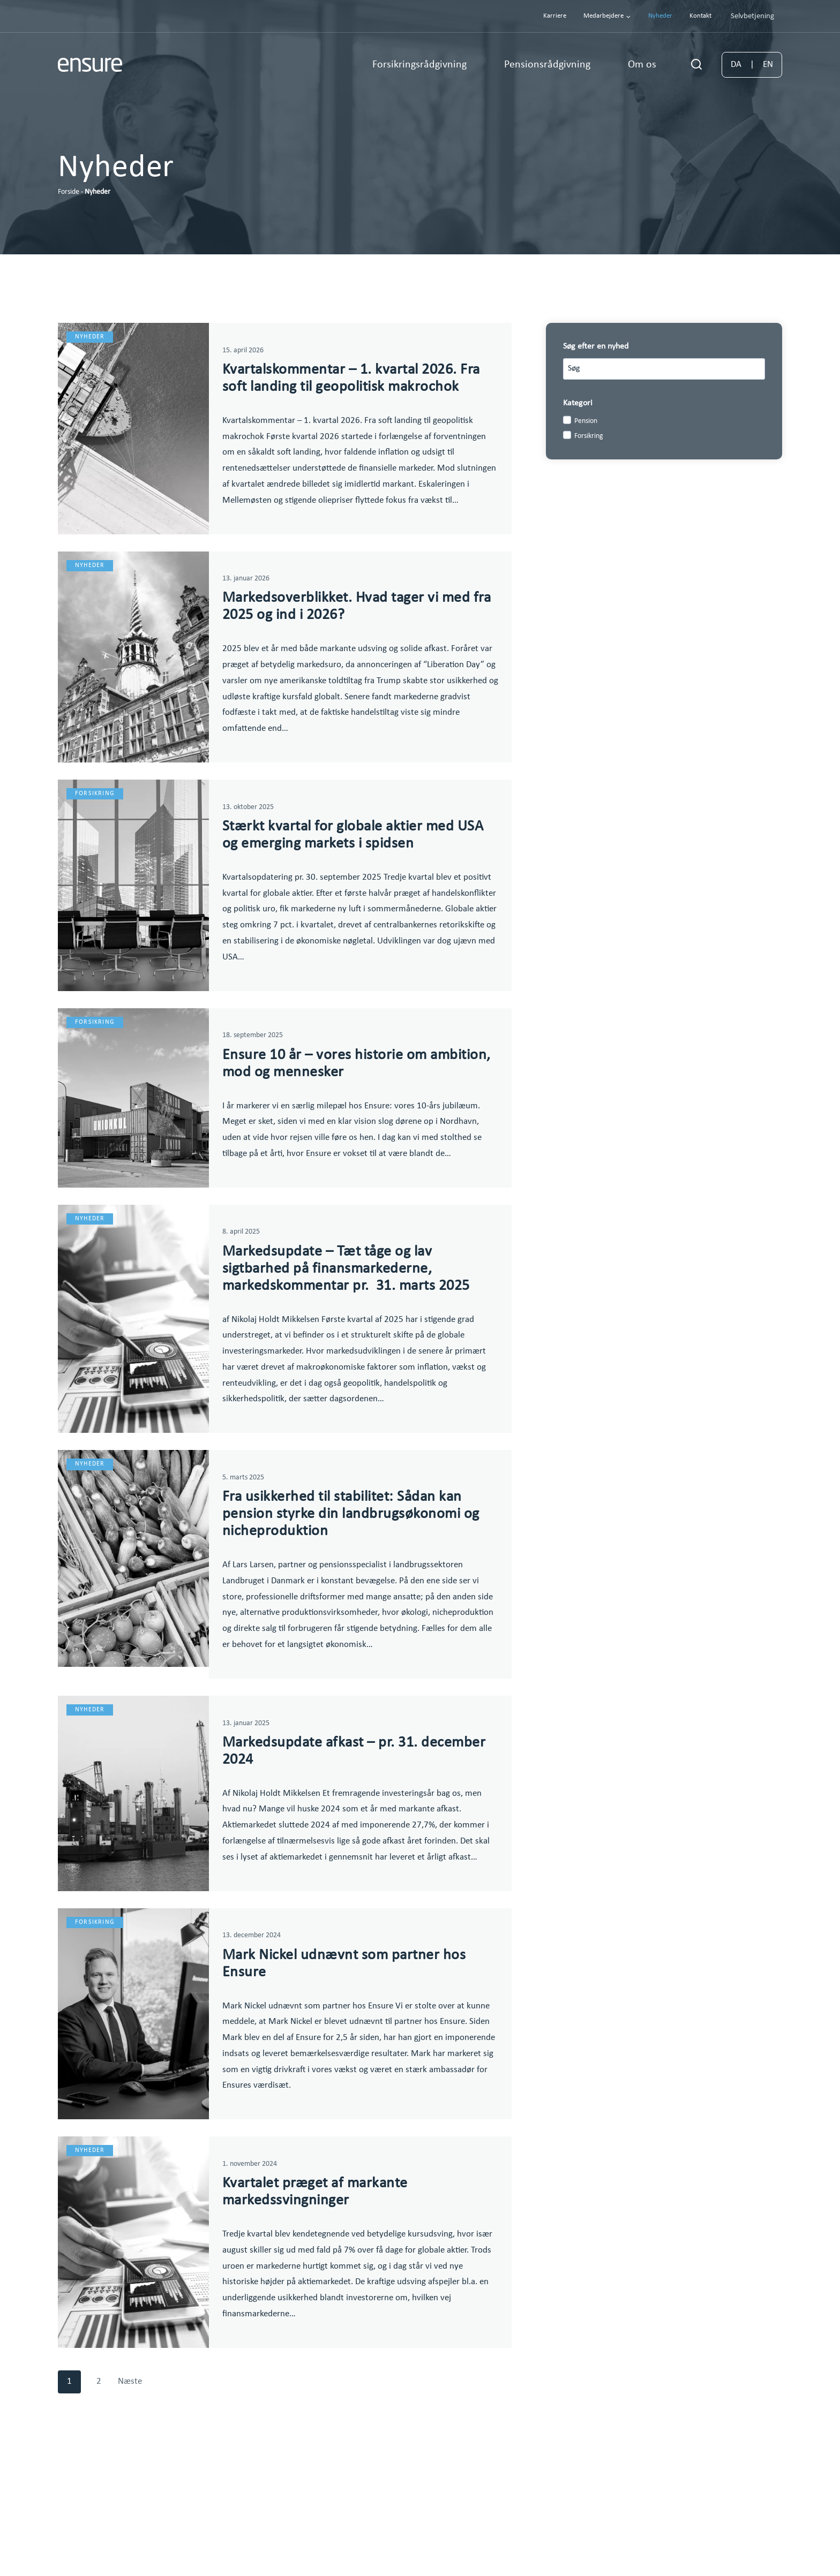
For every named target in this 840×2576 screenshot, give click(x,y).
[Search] (751, 369)
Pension (585, 421)
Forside (68, 192)
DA (736, 64)
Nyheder (660, 15)
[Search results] (664, 369)
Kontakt (700, 15)
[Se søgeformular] (696, 64)
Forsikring (588, 436)
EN (768, 64)
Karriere (554, 15)
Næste (130, 2472)
